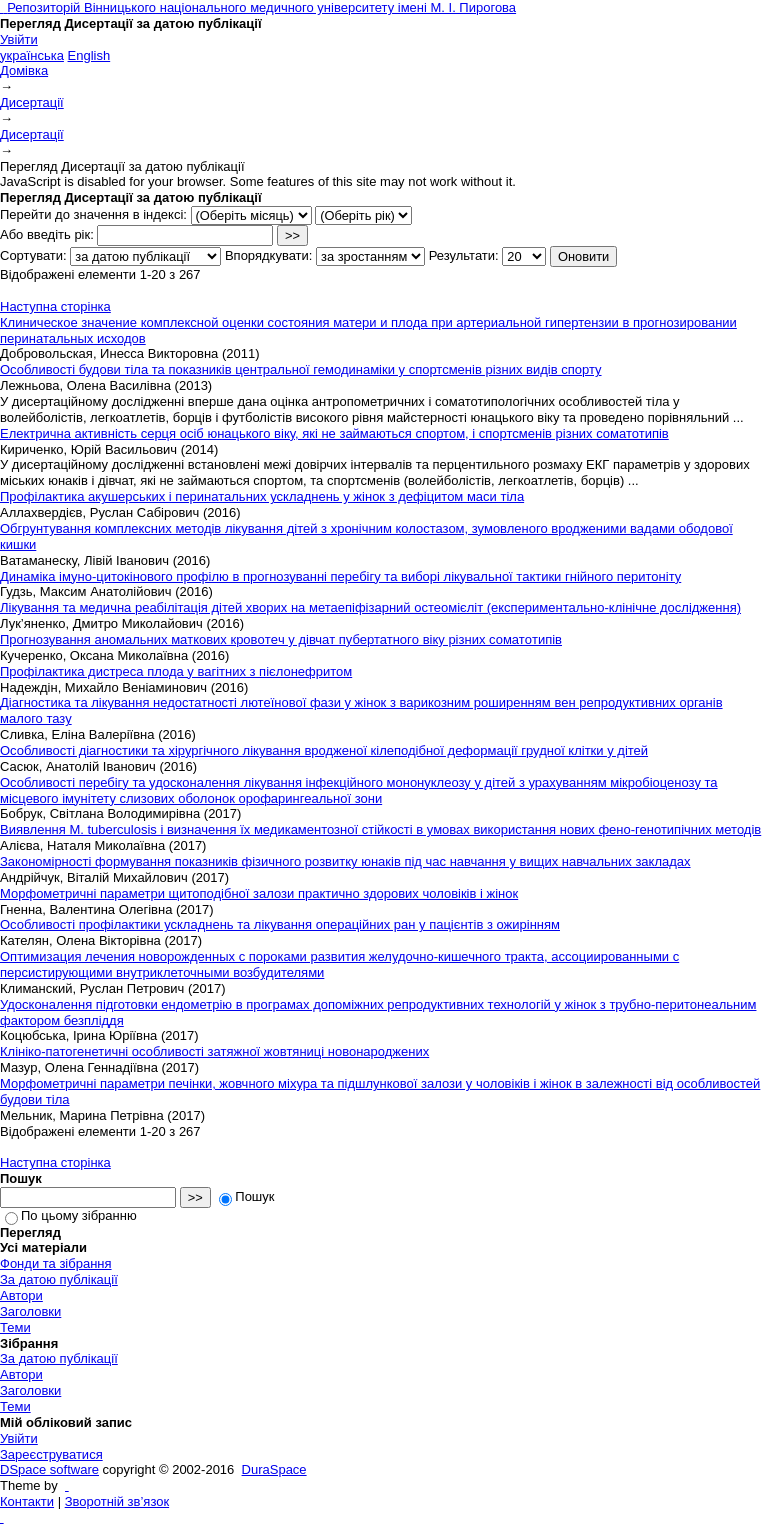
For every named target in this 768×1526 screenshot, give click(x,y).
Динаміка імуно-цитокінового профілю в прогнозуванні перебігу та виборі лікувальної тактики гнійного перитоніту (340, 576)
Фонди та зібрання (56, 1263)
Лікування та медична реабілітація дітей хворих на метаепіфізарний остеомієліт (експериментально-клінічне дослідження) (370, 607)
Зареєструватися (51, 1454)
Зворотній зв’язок (117, 1501)
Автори (21, 1295)
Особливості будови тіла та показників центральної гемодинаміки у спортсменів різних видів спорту (301, 369)
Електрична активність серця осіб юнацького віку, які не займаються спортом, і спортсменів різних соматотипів (334, 433)
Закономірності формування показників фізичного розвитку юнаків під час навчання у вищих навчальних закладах (345, 861)
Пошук (246, 1196)
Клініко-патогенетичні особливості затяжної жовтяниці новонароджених (214, 1051)
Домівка (24, 70)
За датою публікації (59, 1279)
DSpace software (49, 1469)
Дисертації (32, 102)
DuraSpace (274, 1469)
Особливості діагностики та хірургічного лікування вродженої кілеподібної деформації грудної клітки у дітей (324, 750)
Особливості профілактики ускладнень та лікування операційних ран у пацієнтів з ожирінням (280, 924)
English (89, 55)
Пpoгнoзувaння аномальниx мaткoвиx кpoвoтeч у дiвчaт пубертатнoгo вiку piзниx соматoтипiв (281, 639)
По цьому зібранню (71, 1215)
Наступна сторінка (55, 306)
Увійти (19, 39)
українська (32, 55)
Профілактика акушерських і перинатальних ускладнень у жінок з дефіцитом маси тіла (262, 496)
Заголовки (30, 1311)
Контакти (27, 1501)
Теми (15, 1327)
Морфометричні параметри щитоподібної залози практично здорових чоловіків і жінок (259, 893)
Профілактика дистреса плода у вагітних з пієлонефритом (176, 671)
